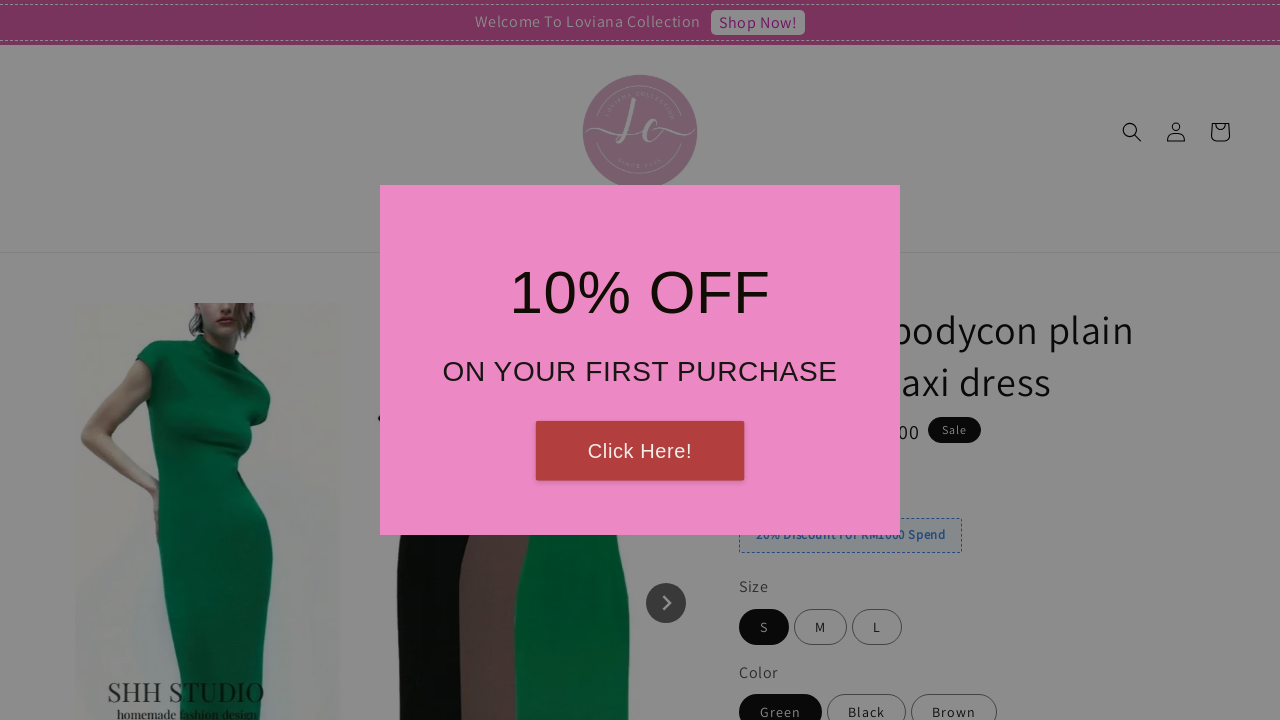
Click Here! (640, 451)
